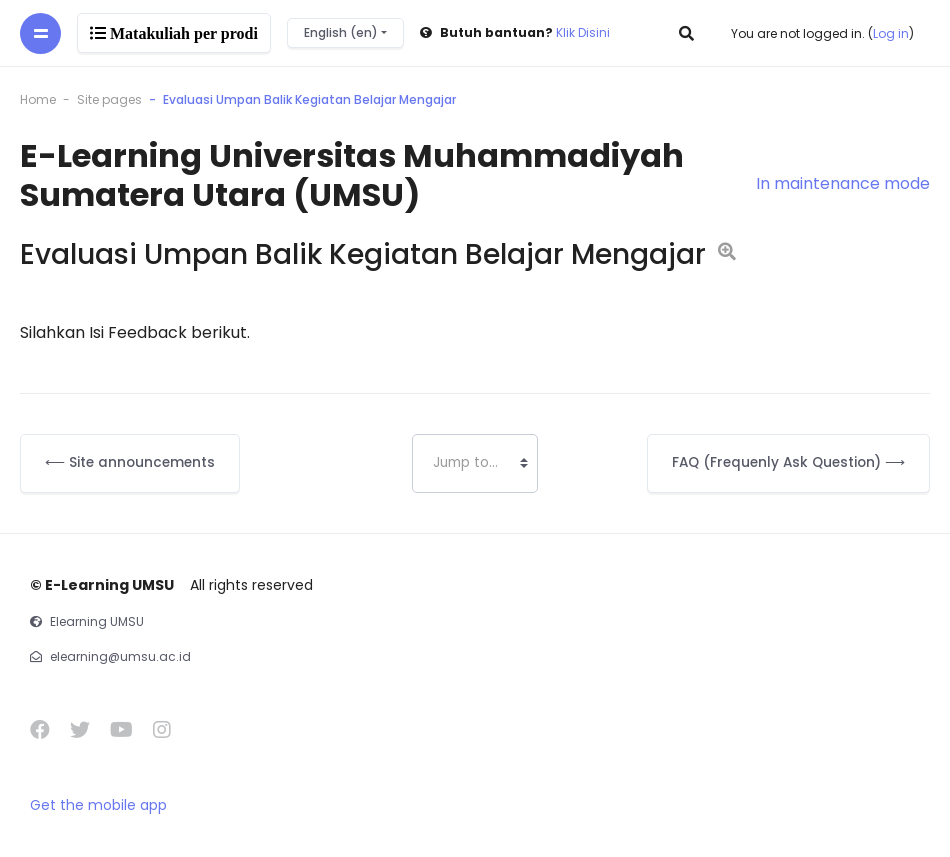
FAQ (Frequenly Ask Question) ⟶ (788, 462)
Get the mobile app (98, 805)
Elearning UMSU (97, 621)
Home (38, 99)
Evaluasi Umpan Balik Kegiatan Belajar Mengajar (309, 99)
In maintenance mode (843, 183)
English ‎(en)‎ (342, 32)
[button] (687, 33)
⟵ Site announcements (130, 462)
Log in (891, 33)
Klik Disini (583, 32)
